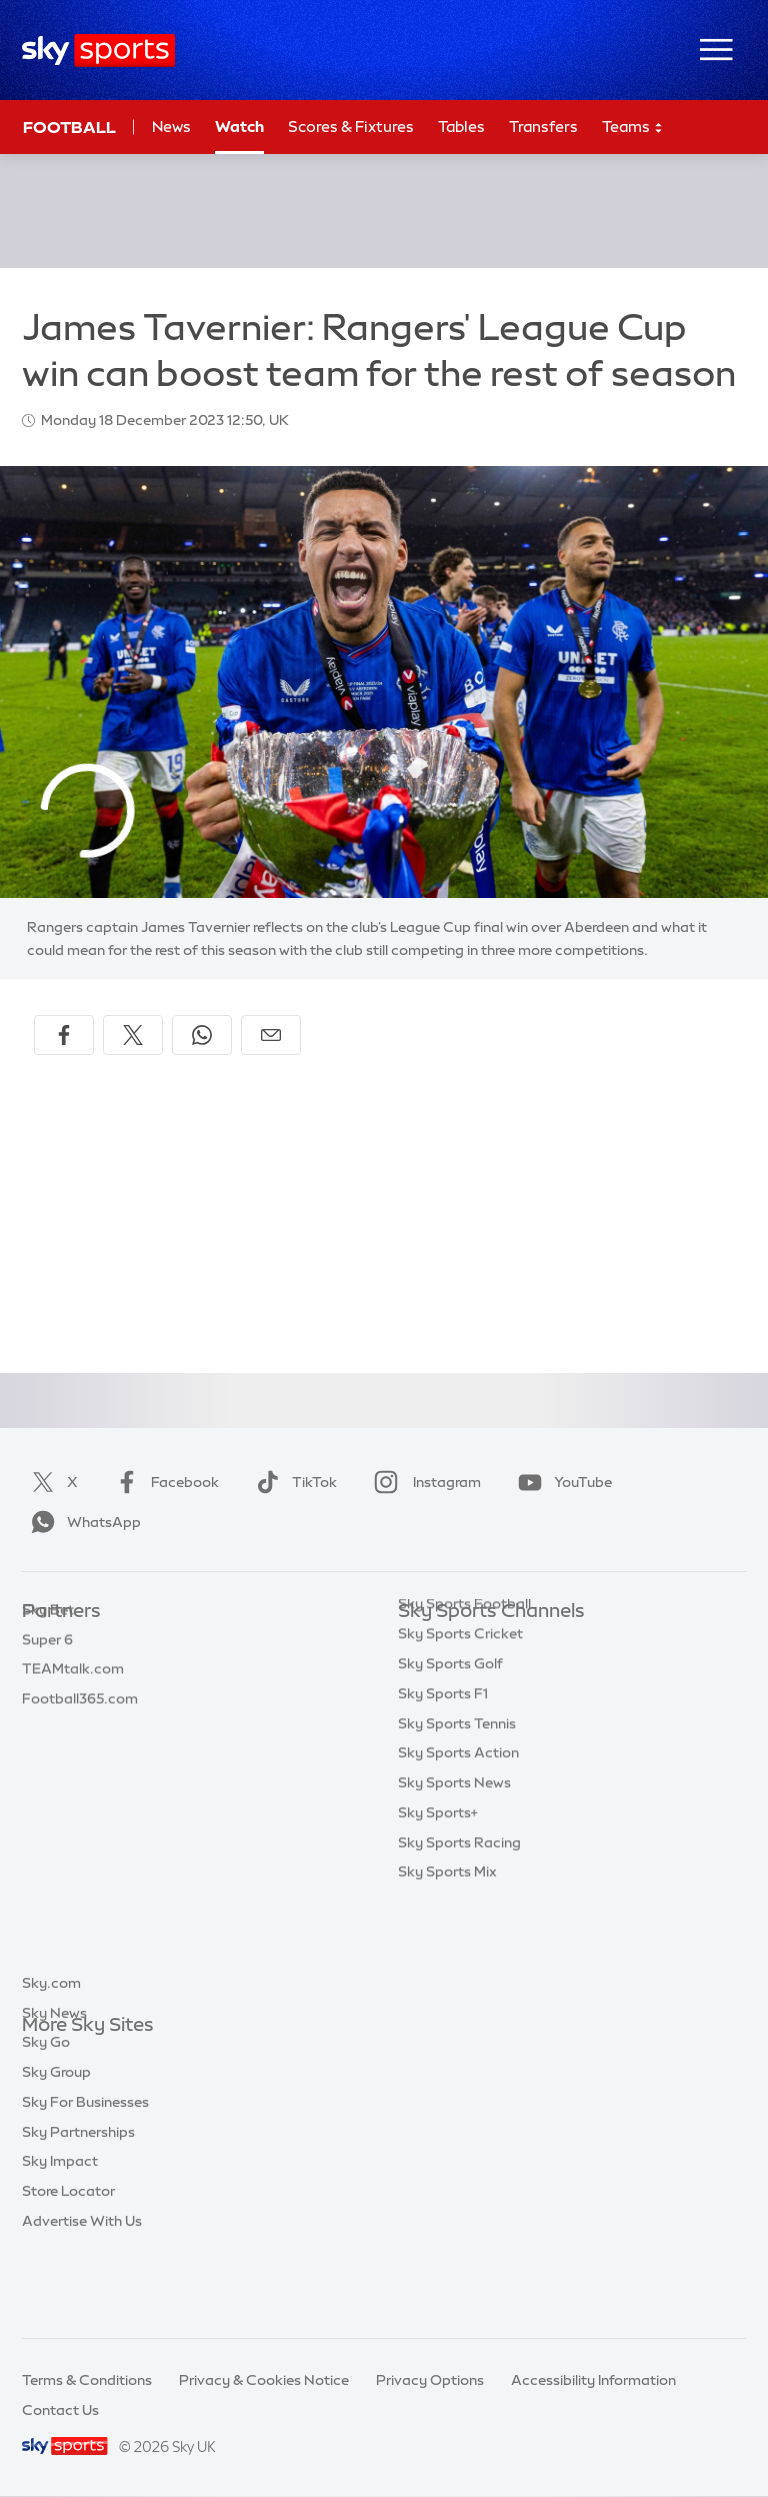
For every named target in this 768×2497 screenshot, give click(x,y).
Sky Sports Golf (450, 1761)
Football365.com (80, 1731)
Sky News (54, 2086)
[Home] (98, 50)
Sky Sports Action (458, 1850)
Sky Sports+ (438, 1910)
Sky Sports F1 (443, 1791)
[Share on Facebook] (64, 1035)
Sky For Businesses (85, 2175)
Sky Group (56, 2145)
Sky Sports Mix (447, 1969)
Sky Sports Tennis (457, 1821)
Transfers (543, 126)
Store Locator (68, 2264)
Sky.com (51, 2056)
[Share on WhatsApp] (202, 1035)
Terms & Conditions (87, 2380)
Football (69, 127)
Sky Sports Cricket (460, 1731)
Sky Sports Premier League (488, 1672)
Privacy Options (430, 2380)
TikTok (292, 1482)
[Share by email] (271, 1035)
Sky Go (46, 2115)
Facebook (163, 1482)
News (171, 126)
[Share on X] (133, 1035)
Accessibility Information (593, 2380)
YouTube (561, 1482)
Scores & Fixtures (351, 126)
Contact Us (60, 2410)
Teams (633, 127)
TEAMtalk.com (73, 1701)
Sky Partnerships (78, 2205)
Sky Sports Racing (459, 1940)
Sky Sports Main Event (472, 1642)
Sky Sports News (454, 1880)
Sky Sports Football (464, 1701)
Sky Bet (48, 1642)
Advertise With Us (82, 2294)
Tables (461, 126)
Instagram (423, 1482)
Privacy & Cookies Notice (264, 2380)
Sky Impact (60, 2234)
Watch (239, 126)
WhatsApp (82, 1522)
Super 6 (47, 1672)
